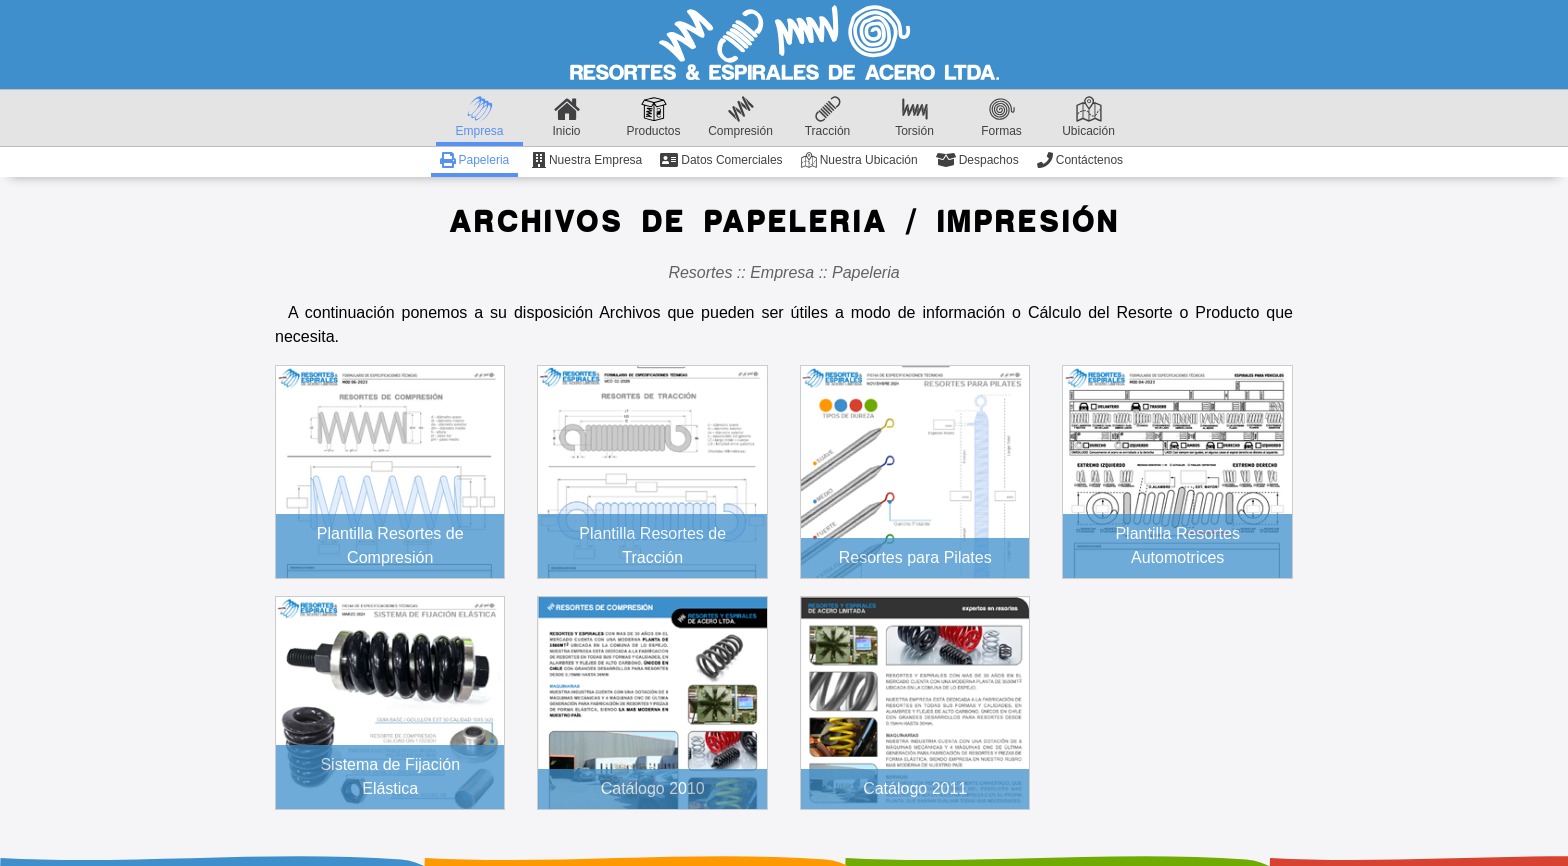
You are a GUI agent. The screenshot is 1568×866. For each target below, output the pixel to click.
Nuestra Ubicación (859, 160)
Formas (1001, 117)
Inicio (566, 117)
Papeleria (475, 160)
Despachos (977, 160)
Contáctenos (1080, 160)
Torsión (914, 117)
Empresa (479, 117)
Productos (653, 117)
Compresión (740, 117)
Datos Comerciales (721, 160)
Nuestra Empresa (587, 160)
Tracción (828, 117)
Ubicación (1088, 117)
